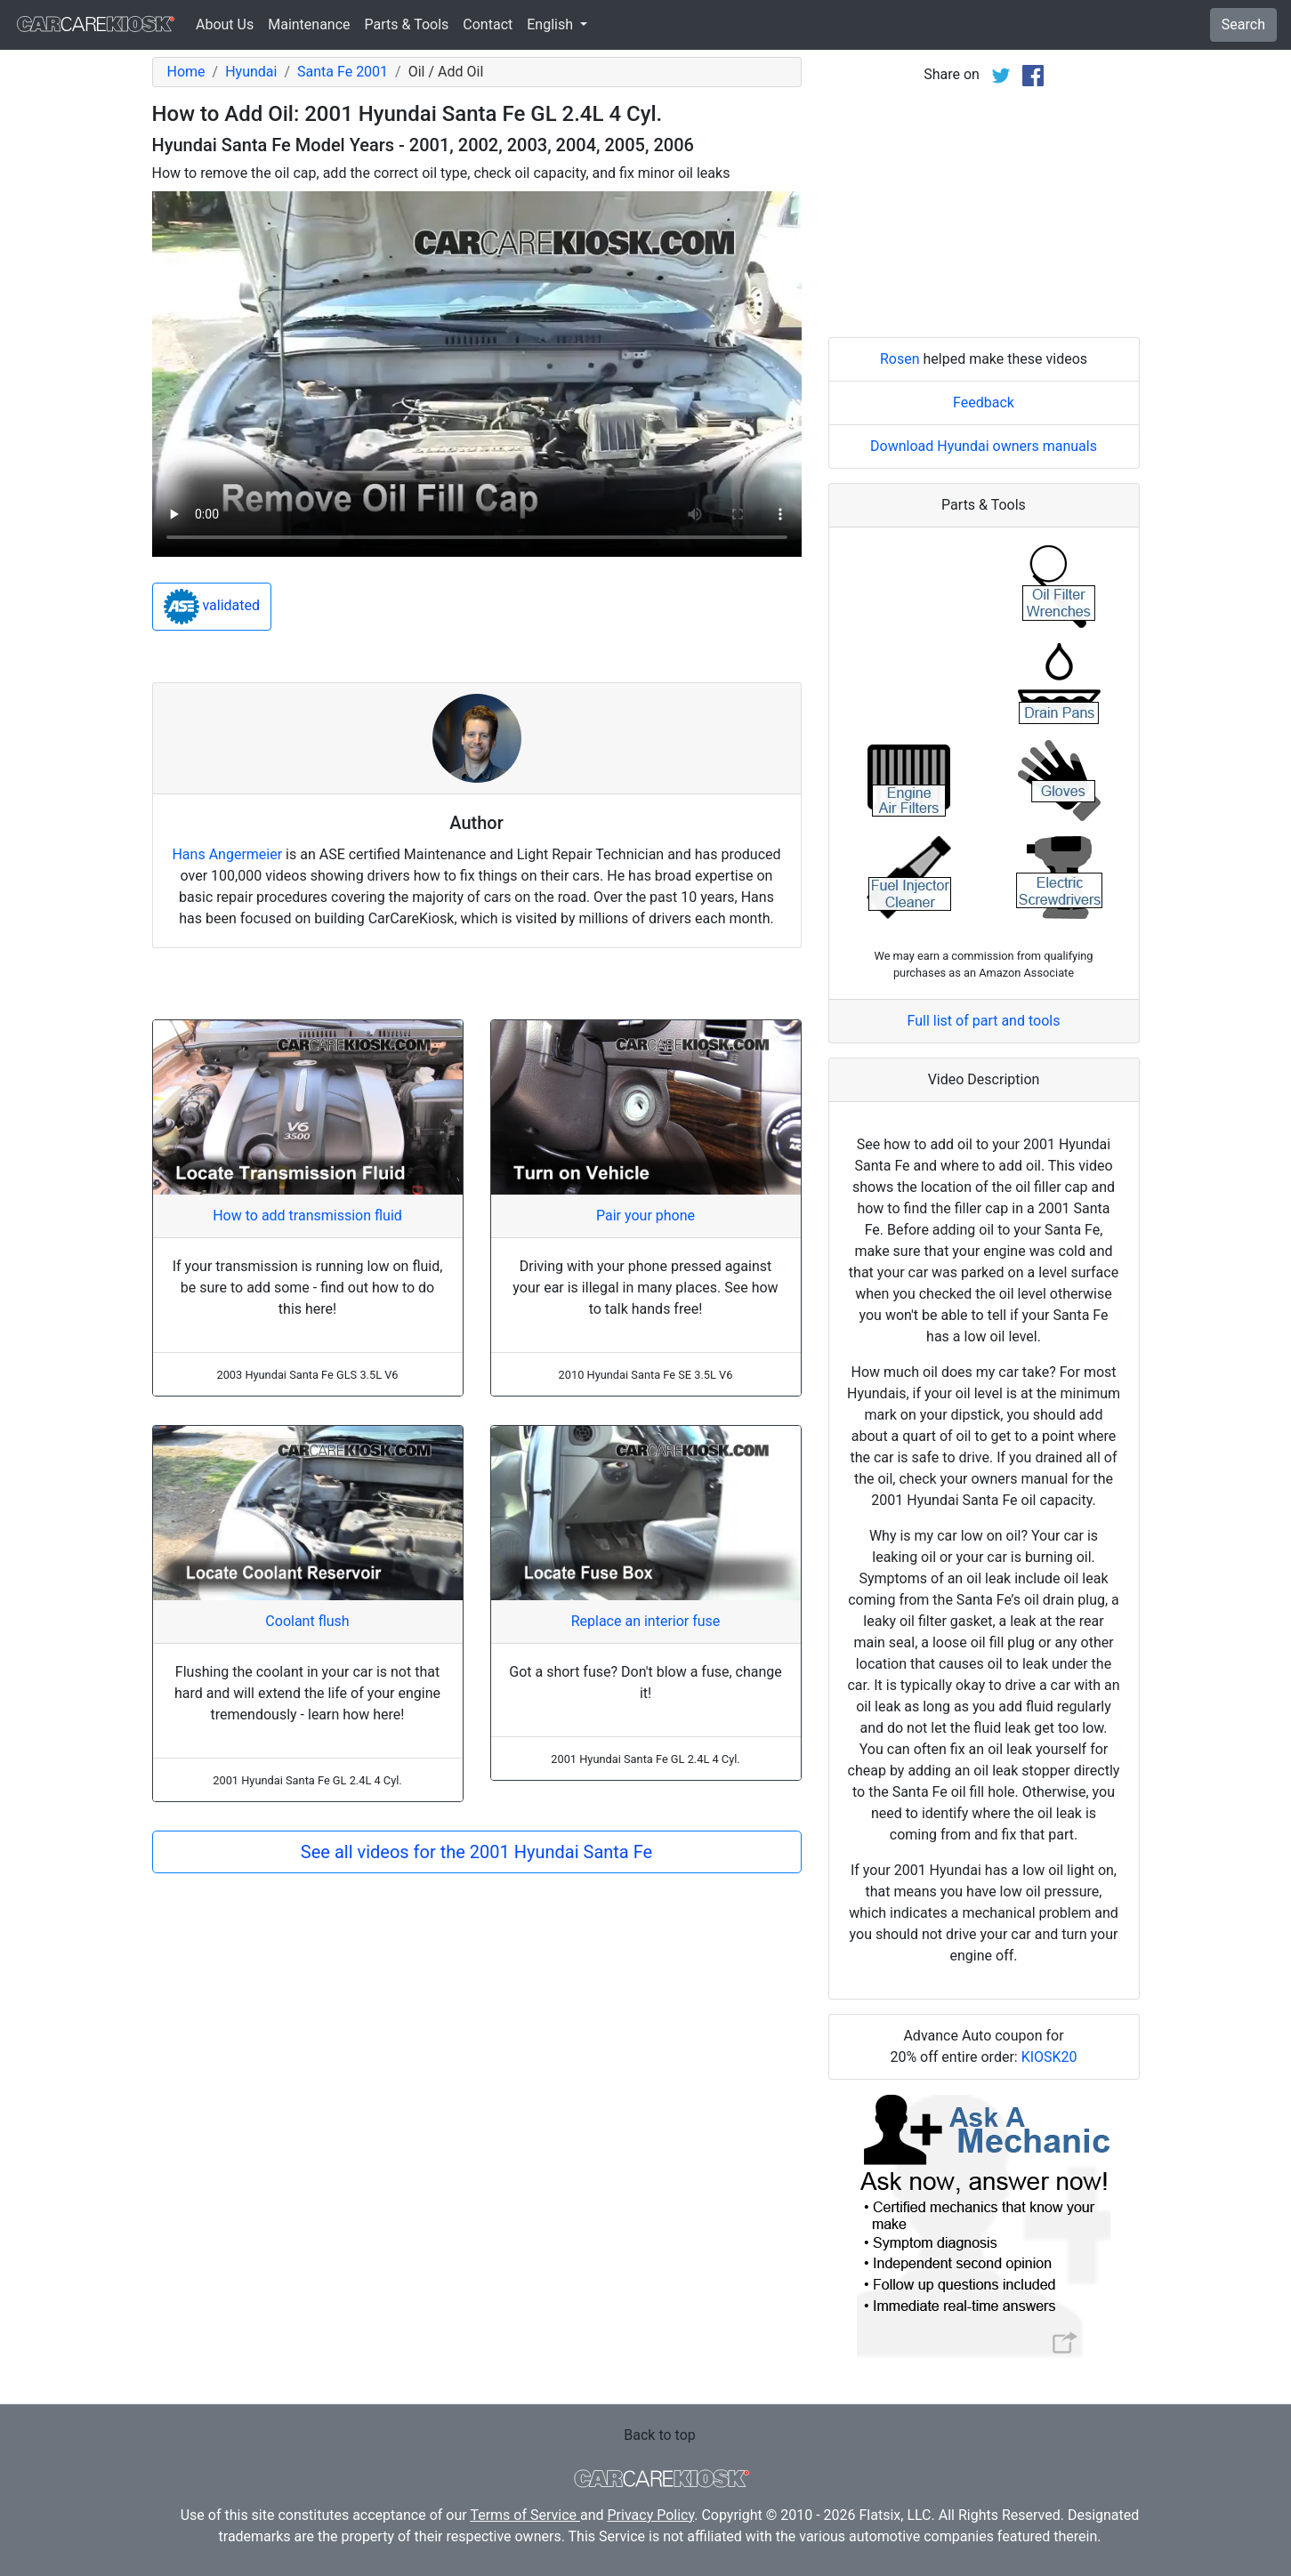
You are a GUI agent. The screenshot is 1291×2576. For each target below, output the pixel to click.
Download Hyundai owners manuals (983, 446)
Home (186, 71)
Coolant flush (307, 1621)
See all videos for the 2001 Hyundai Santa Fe (476, 1852)
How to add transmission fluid (307, 1215)
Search (1243, 24)
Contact (487, 24)
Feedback (983, 402)
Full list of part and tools (984, 1020)
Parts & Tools (407, 24)
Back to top (659, 2435)
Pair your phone (645, 1215)
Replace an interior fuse (646, 1621)
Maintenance (309, 24)
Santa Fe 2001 (342, 71)
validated (212, 606)
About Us (225, 24)
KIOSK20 (1049, 2057)
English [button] (552, 24)
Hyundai (251, 71)
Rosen (900, 358)
